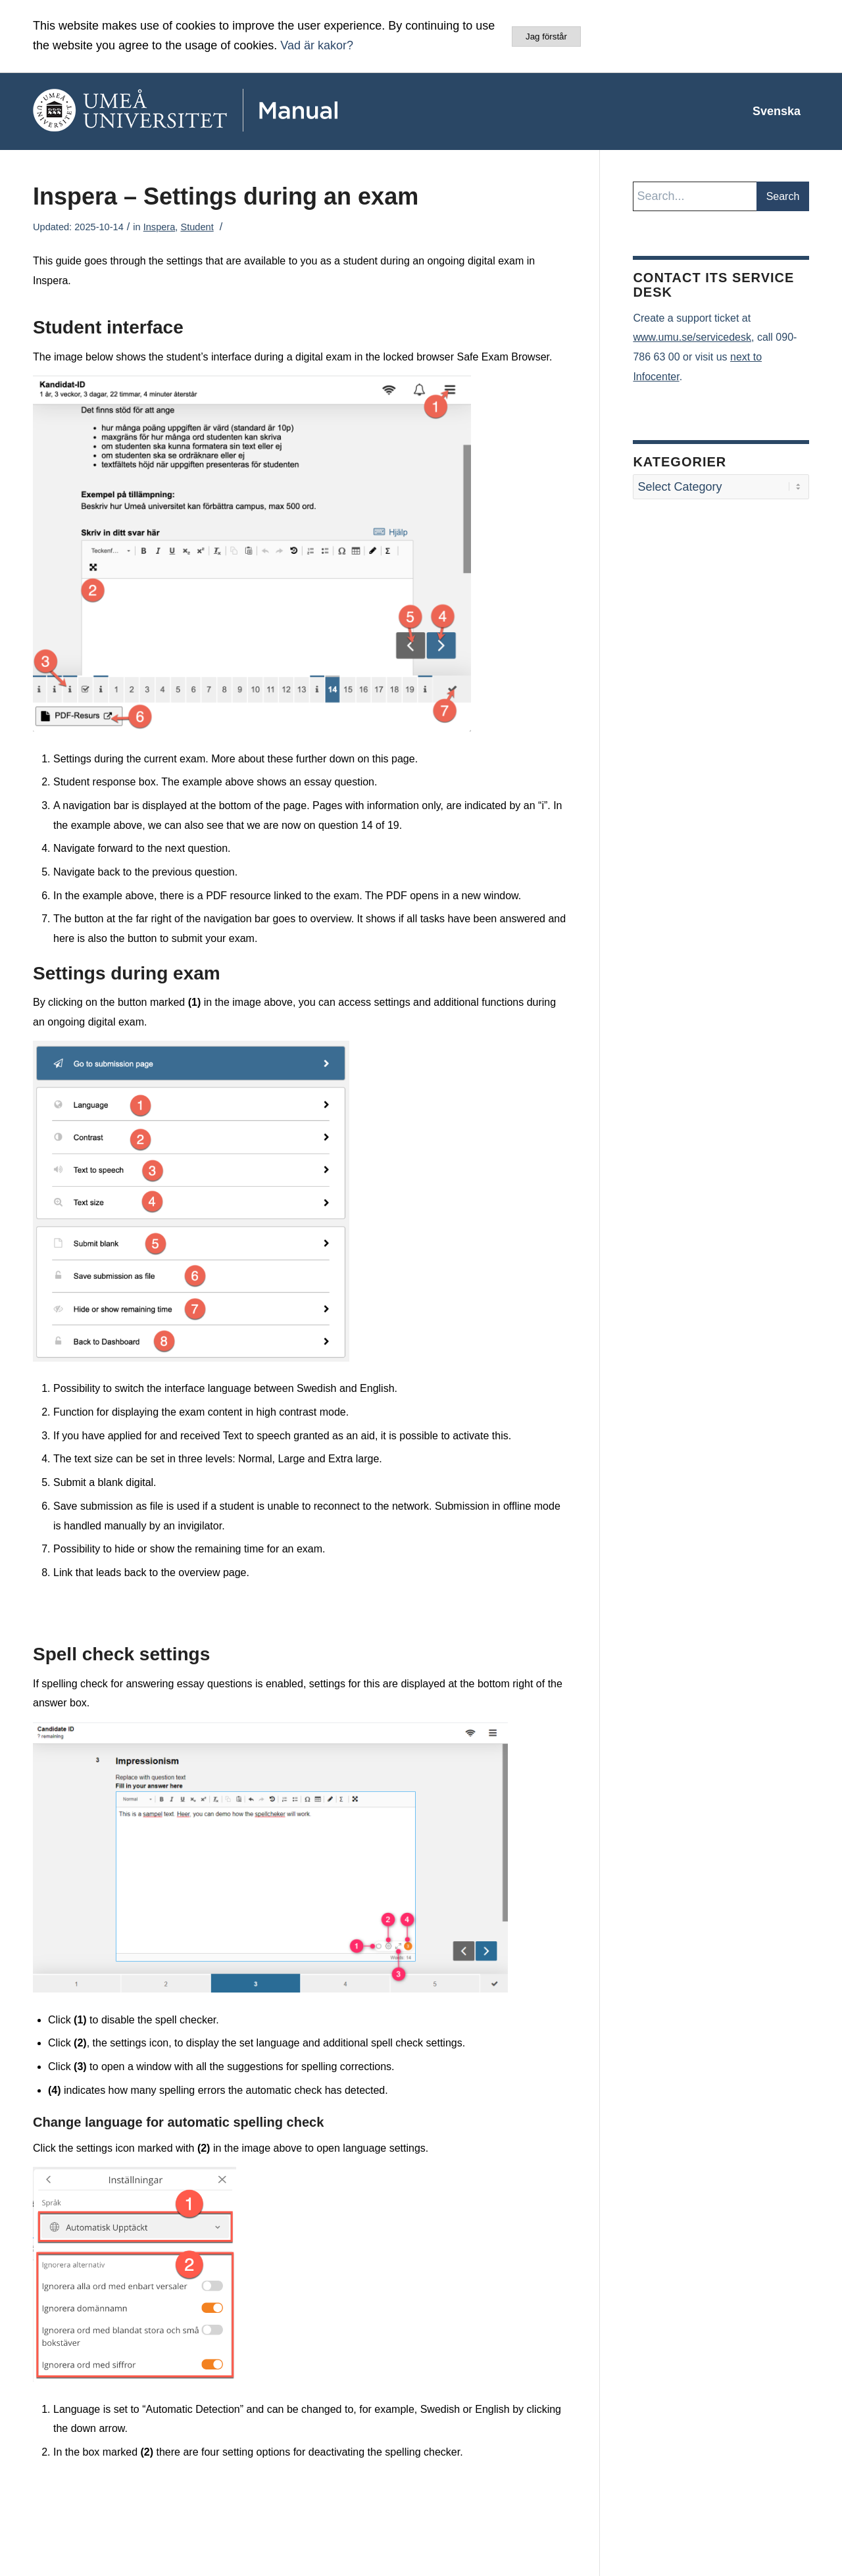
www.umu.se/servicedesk (692, 337)
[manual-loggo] (223, 111)
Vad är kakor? (316, 45)
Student (196, 227)
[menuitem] (776, 111)
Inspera (159, 227)
